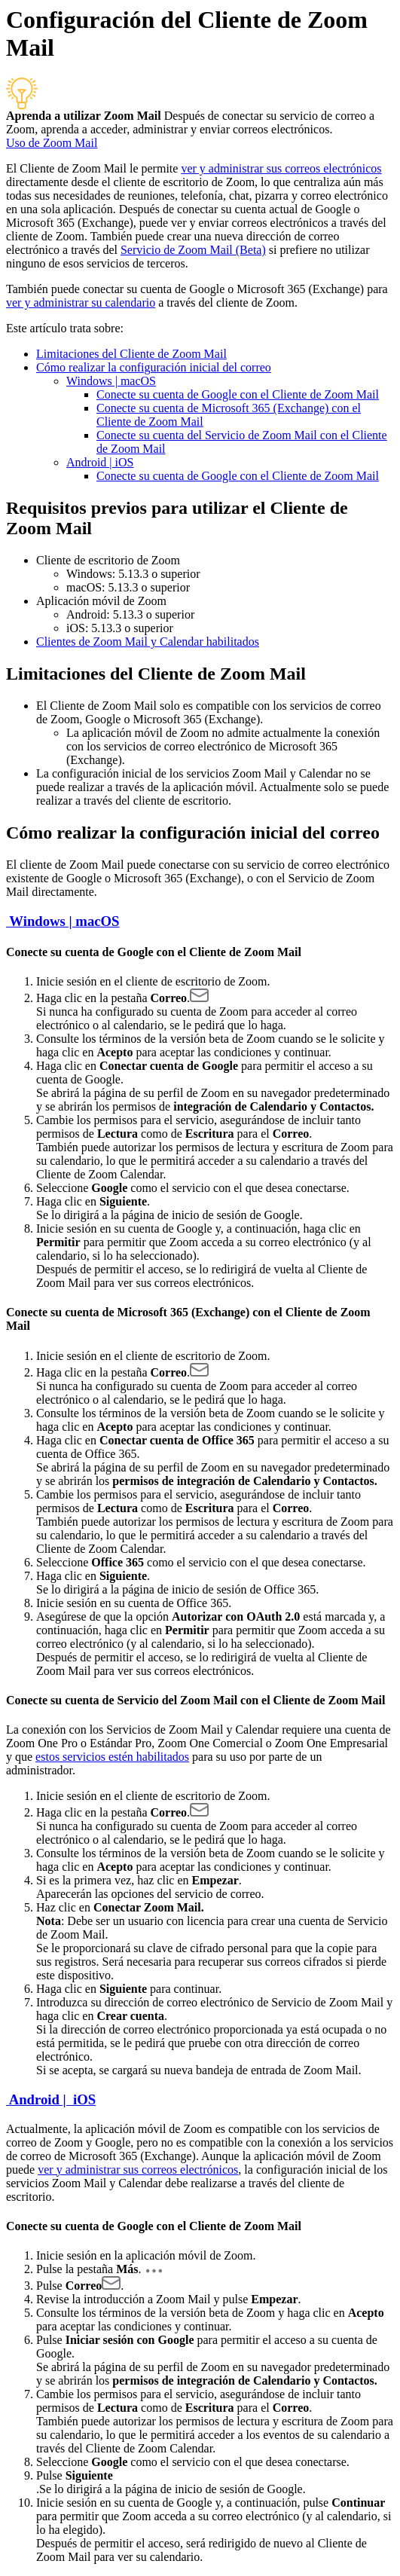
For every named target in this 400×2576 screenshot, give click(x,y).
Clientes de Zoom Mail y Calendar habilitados (147, 641)
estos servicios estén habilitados (112, 1756)
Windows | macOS (111, 380)
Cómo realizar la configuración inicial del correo (153, 367)
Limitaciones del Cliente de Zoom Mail (131, 353)
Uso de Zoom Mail (51, 142)
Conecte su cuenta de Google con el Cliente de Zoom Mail (237, 394)
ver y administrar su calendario (80, 302)
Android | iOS (99, 462)
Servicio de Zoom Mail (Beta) (193, 249)
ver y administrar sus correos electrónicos (281, 168)
